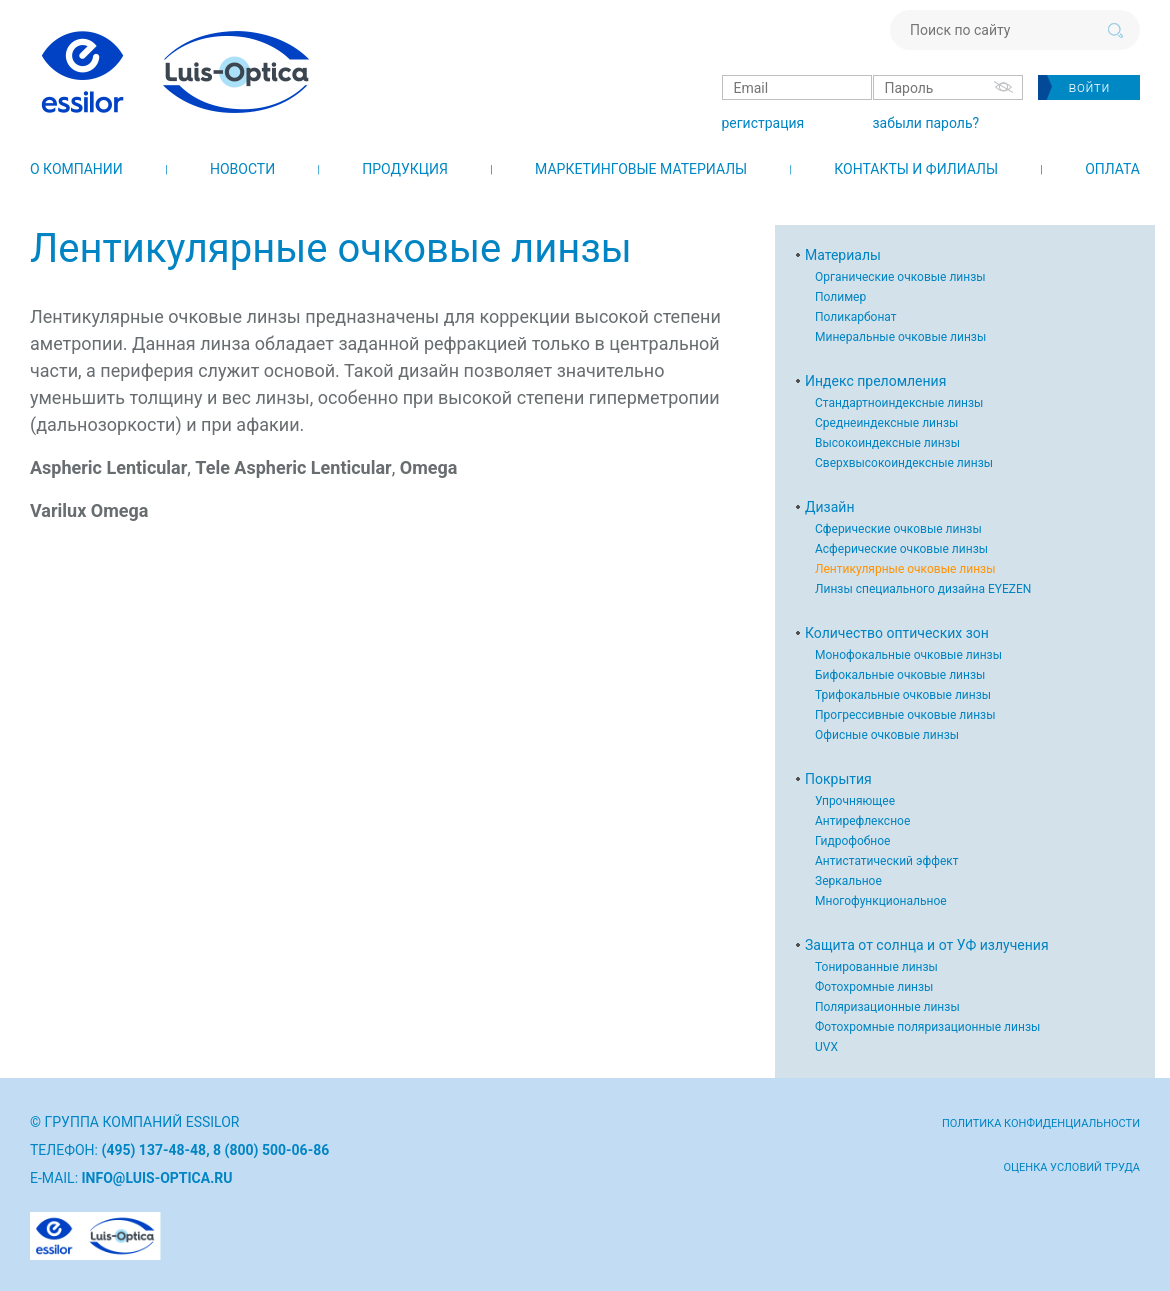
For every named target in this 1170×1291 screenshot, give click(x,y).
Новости (242, 169)
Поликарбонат (856, 317)
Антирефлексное (862, 821)
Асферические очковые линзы (901, 549)
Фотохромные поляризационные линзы (927, 1027)
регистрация (762, 123)
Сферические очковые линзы (898, 529)
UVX (826, 1047)
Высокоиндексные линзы (887, 443)
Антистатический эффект (887, 861)
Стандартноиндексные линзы (899, 403)
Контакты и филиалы (916, 169)
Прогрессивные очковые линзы (905, 715)
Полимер (840, 297)
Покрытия (838, 779)
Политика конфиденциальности (1041, 1123)
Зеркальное (848, 881)
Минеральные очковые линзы (900, 337)
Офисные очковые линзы (887, 735)
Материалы (843, 255)
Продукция (405, 169)
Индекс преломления (875, 381)
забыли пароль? (925, 123)
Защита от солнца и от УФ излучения (927, 945)
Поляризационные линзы (887, 1007)
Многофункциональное (881, 901)
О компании (76, 169)
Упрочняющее (855, 801)
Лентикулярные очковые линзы (905, 569)
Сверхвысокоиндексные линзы (904, 463)
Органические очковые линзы (900, 277)
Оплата (1112, 169)
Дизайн (830, 507)
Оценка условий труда (1071, 1167)
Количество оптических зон (897, 633)
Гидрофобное (852, 841)
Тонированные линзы (876, 967)
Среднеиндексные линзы (886, 423)
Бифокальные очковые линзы (900, 675)
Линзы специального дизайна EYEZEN (923, 589)
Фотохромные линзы (874, 987)
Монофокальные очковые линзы (908, 655)
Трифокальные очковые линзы (903, 695)
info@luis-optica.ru (157, 1178)
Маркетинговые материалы (641, 169)
